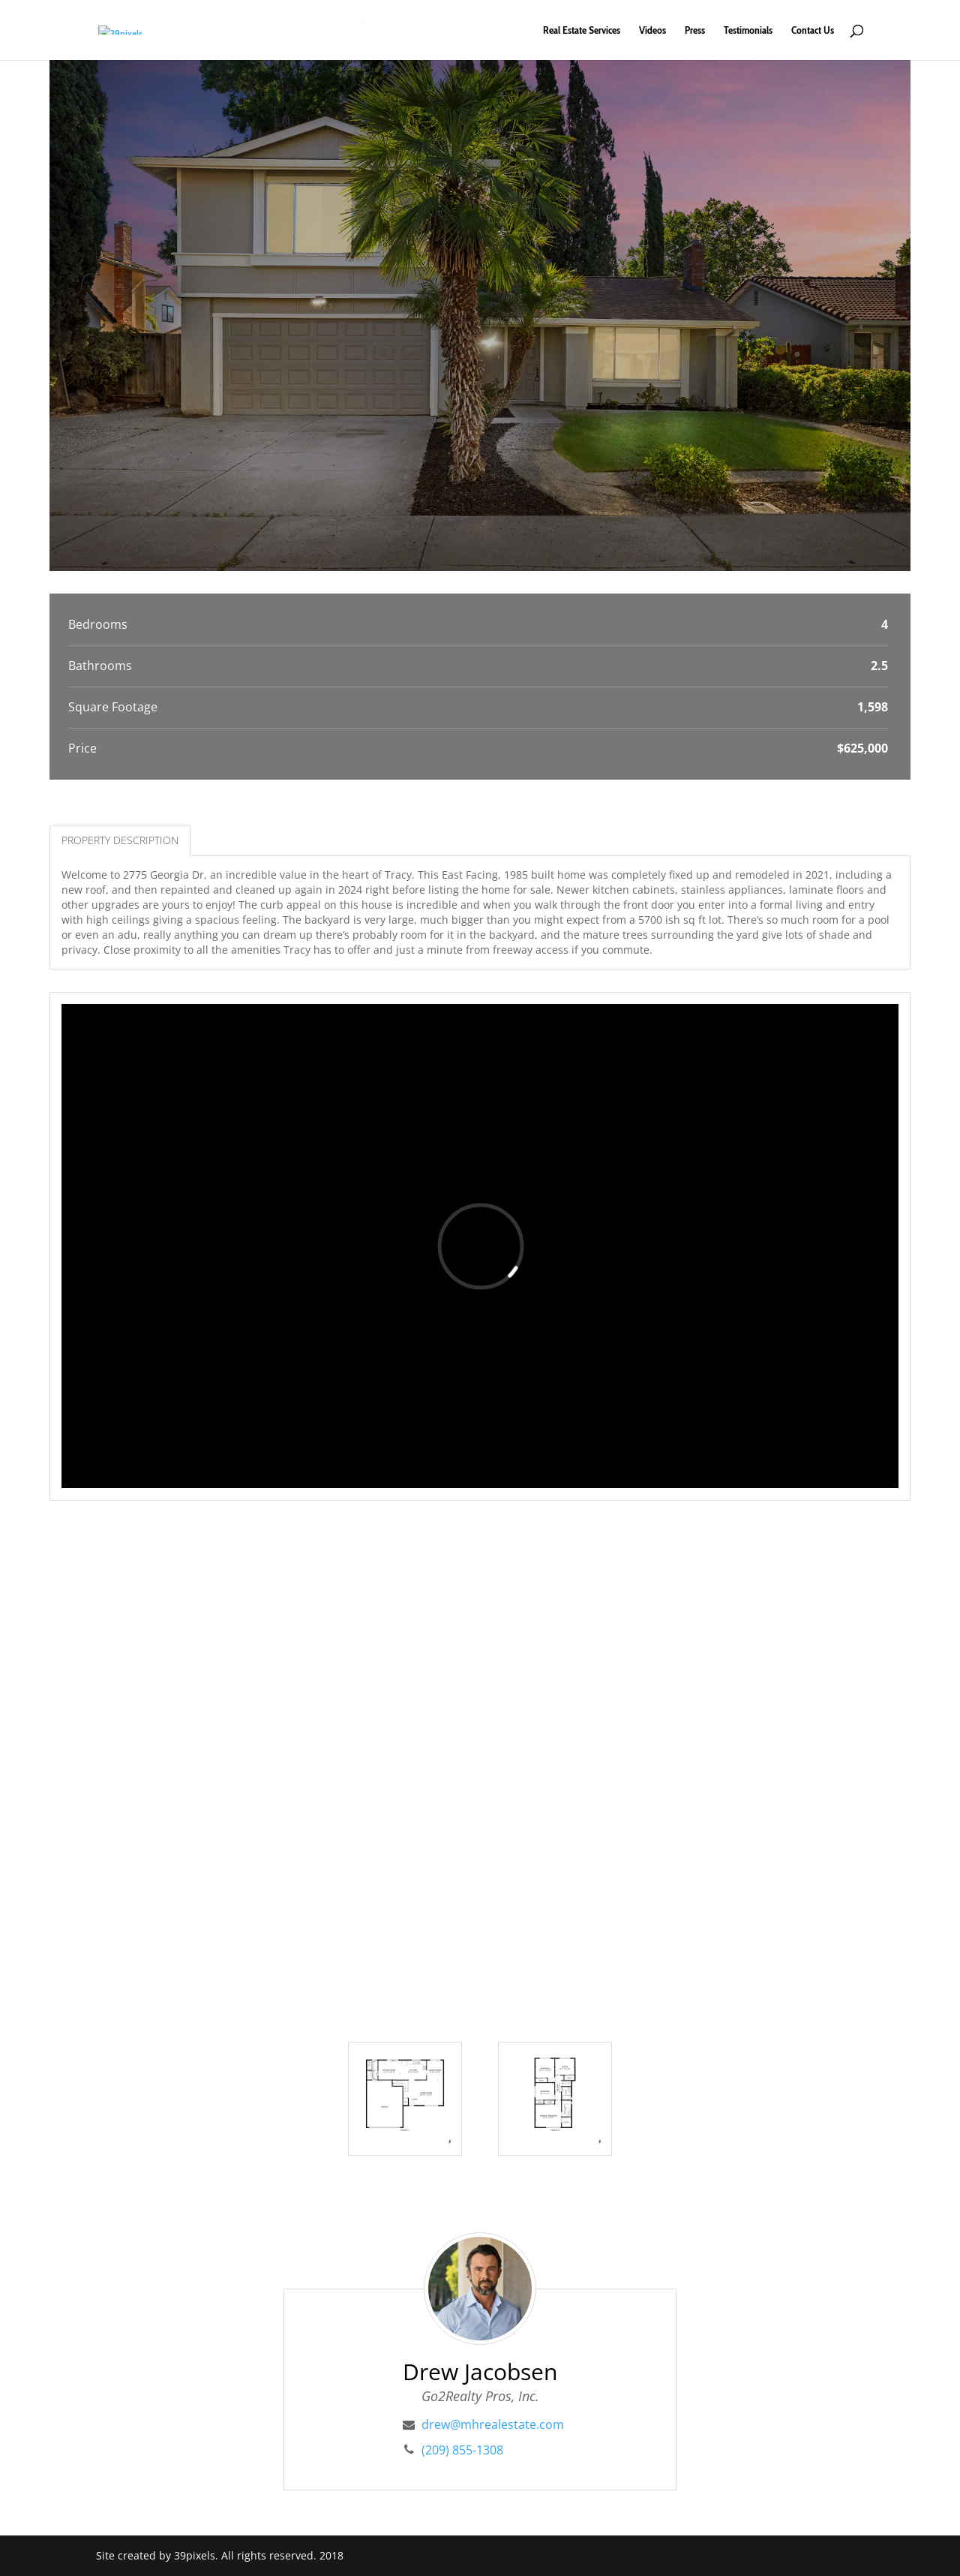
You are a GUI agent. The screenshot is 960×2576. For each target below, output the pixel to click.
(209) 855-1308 (462, 2450)
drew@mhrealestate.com (493, 2424)
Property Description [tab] (120, 840)
